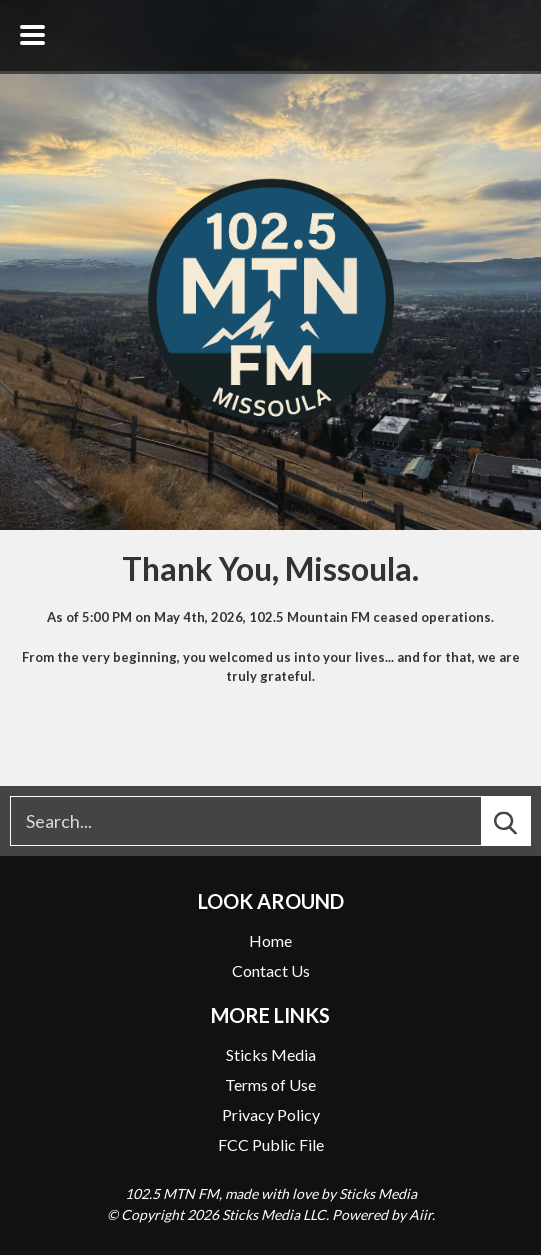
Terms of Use (270, 1084)
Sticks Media (271, 1054)
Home (270, 940)
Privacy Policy (271, 1114)
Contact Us (271, 970)
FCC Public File (271, 1144)
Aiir (420, 1214)
